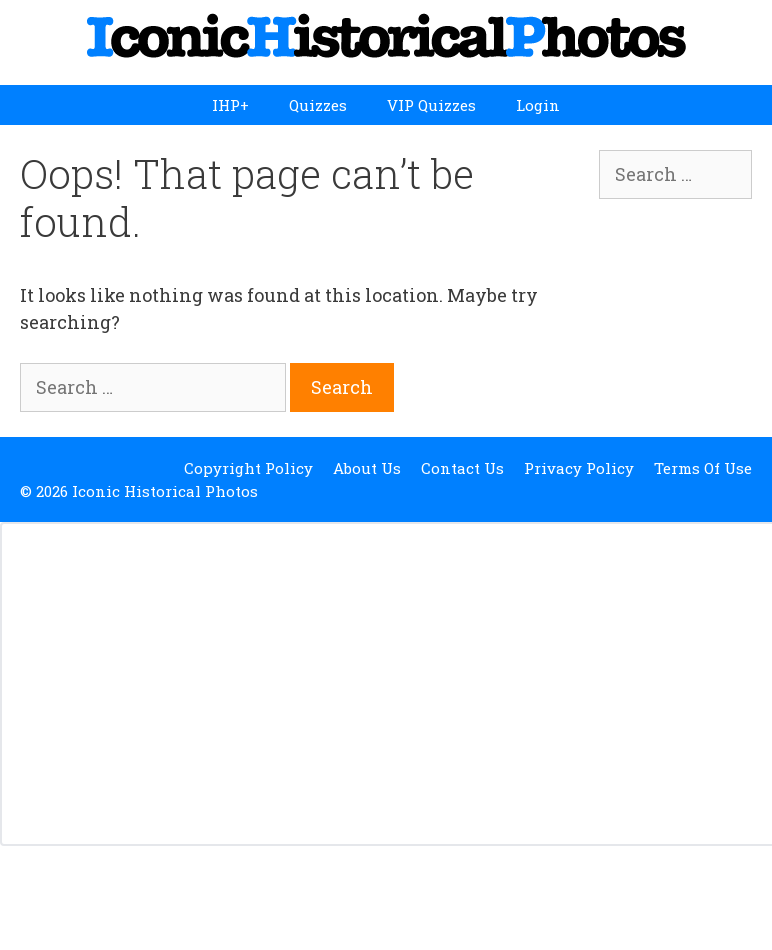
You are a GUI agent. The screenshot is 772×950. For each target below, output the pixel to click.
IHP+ (230, 105)
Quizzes (318, 105)
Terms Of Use (703, 468)
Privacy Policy (579, 468)
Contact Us (462, 468)
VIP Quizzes (431, 105)
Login (538, 105)
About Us (367, 468)
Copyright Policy (248, 468)
